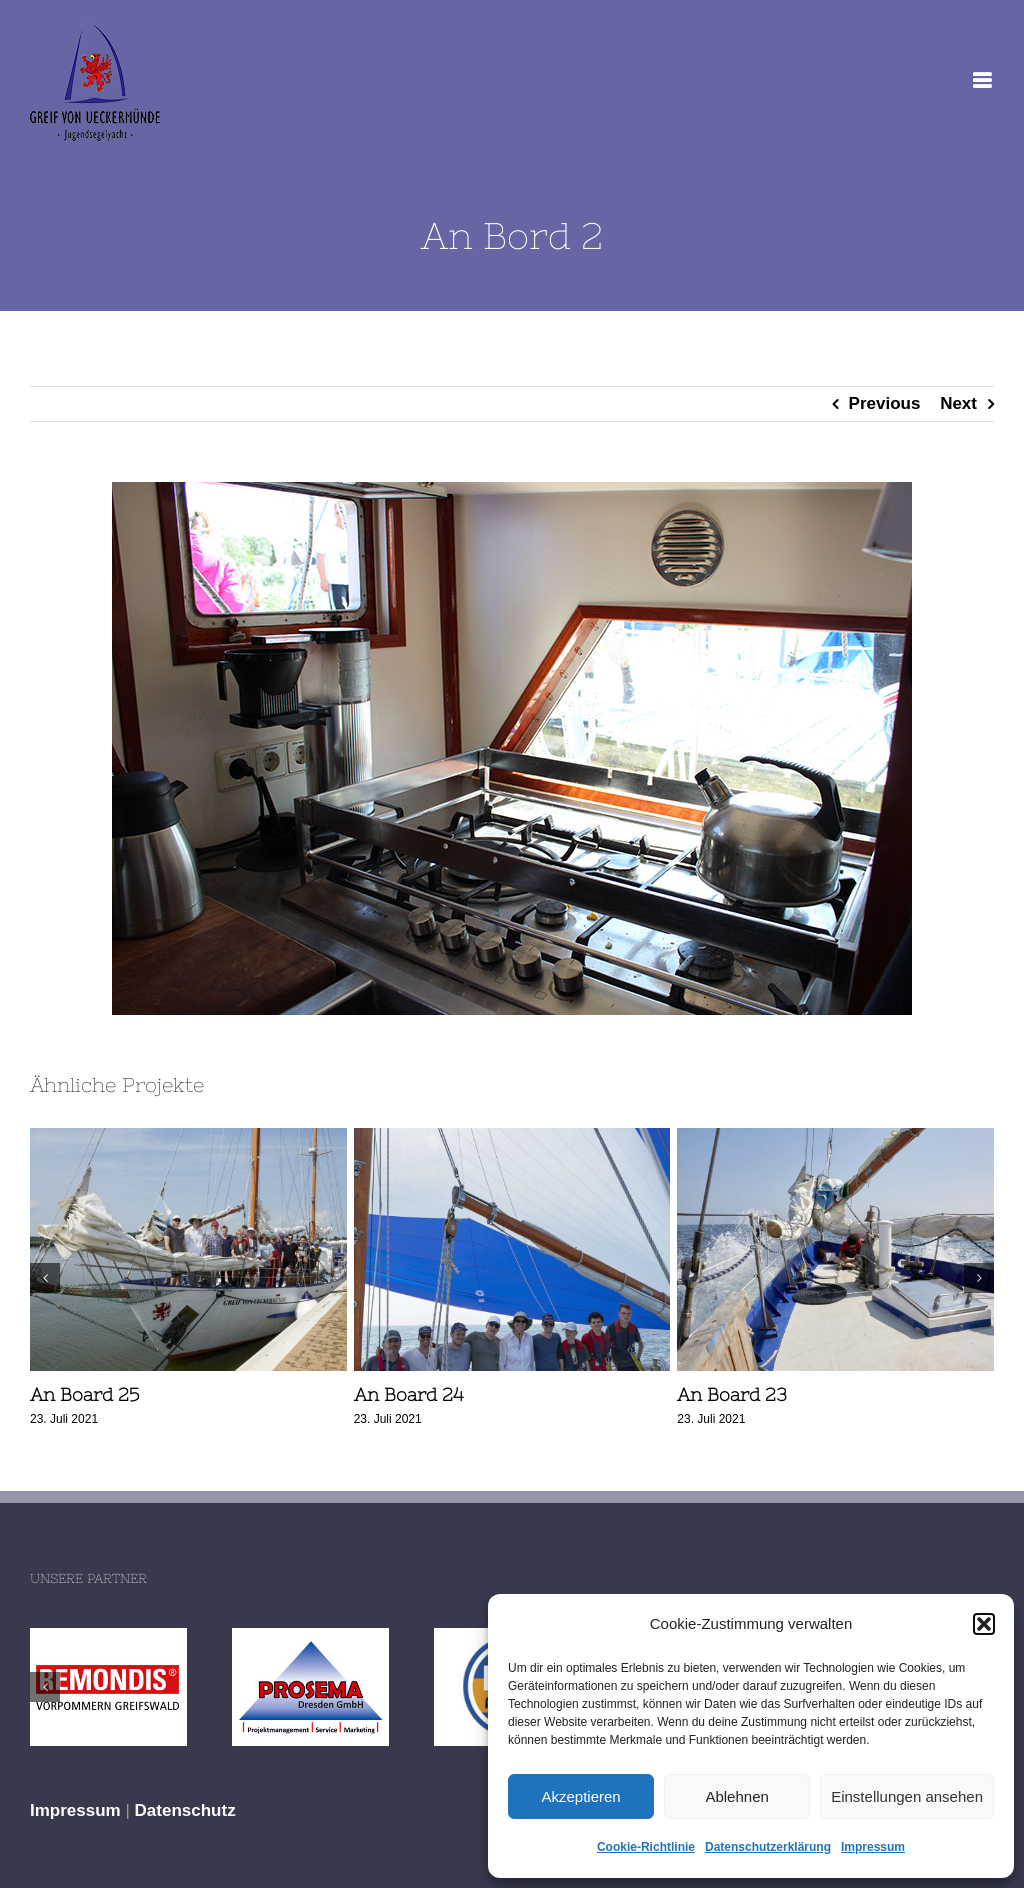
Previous (885, 403)
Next (958, 403)
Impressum (873, 1847)
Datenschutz (185, 1810)
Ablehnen (736, 1796)
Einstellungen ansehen (907, 1796)
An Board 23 (732, 1394)
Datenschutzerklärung (768, 1847)
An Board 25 (84, 1394)
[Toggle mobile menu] (983, 80)
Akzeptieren (580, 1796)
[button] (984, 1624)
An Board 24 (408, 1394)
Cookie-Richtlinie (646, 1847)
